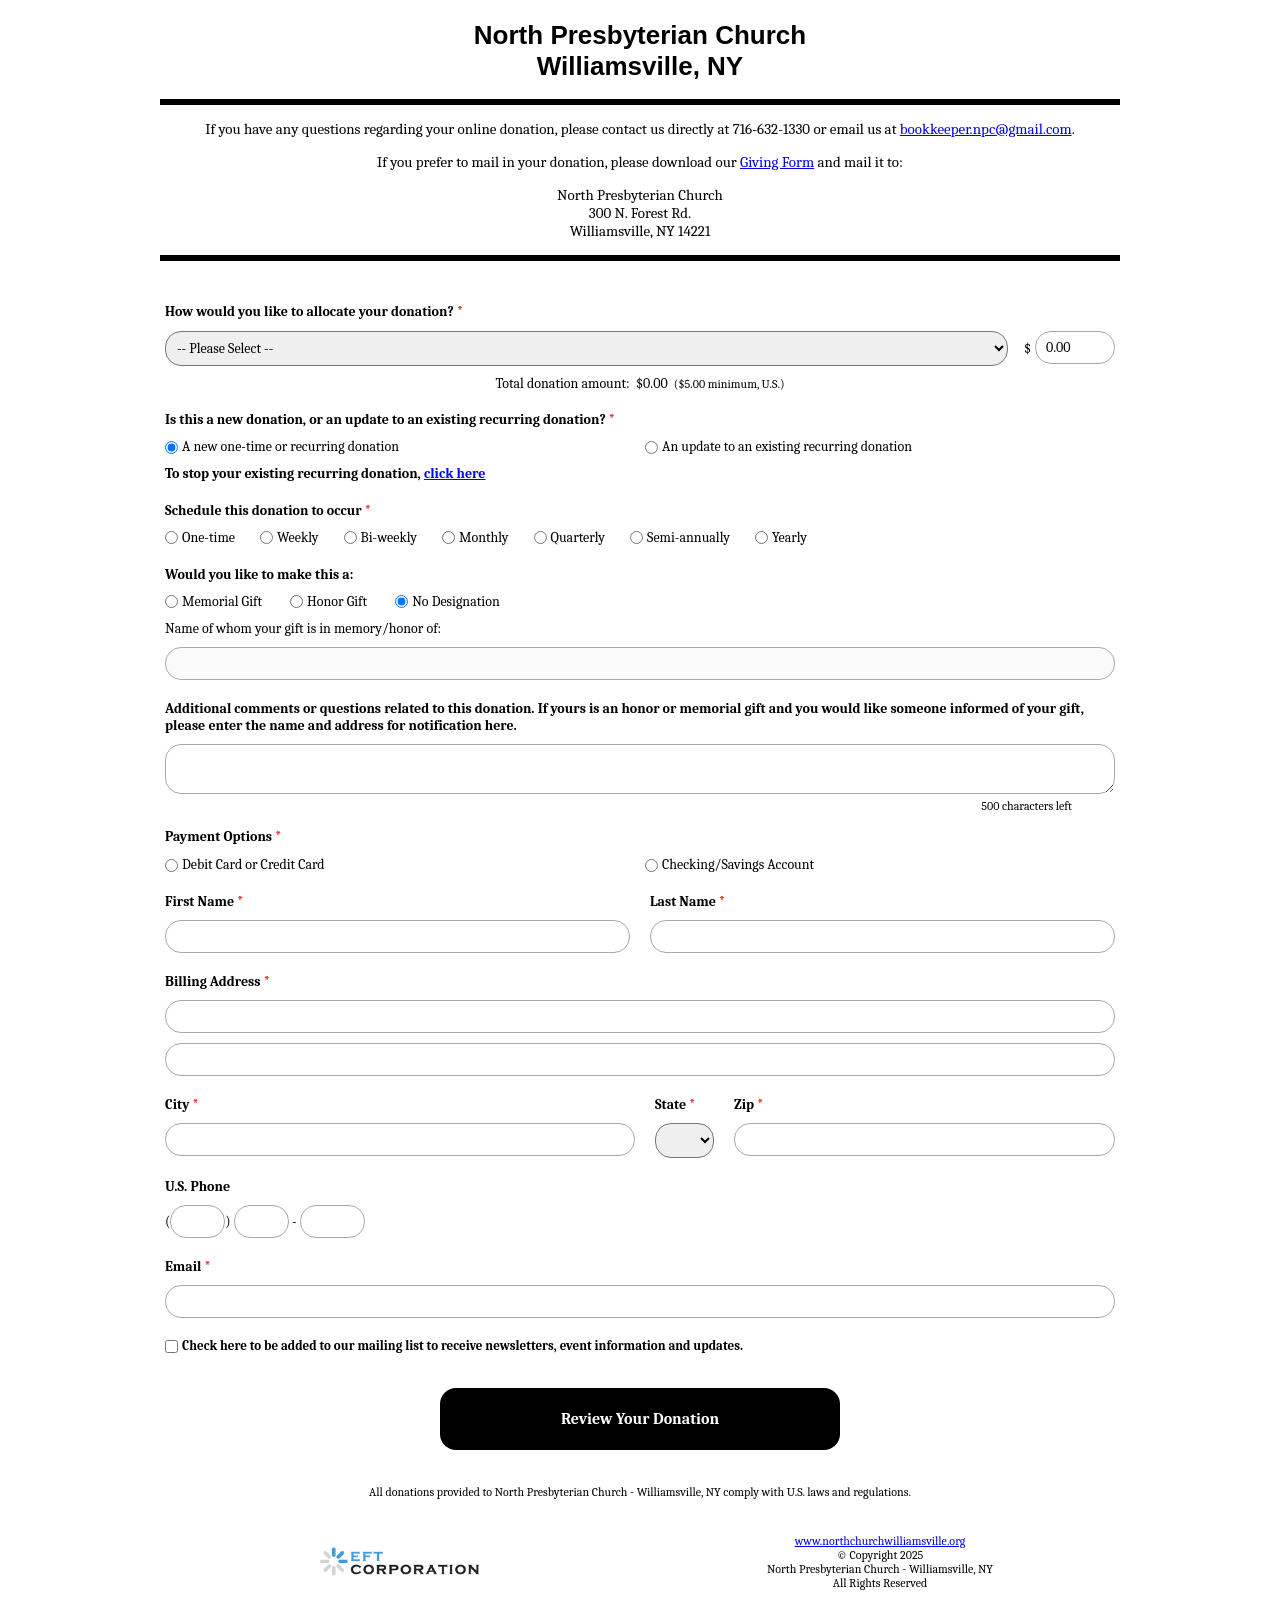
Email (188, 1266)
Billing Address (217, 981)
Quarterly (570, 537)
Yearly (781, 537)
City (182, 1104)
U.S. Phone (197, 1186)
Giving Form (777, 162)
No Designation (447, 601)
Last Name (687, 901)
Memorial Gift (213, 601)
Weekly (289, 537)
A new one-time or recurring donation (282, 446)
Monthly (475, 537)
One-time (200, 537)
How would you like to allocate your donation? (314, 311)
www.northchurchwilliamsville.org (880, 1541)
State (675, 1104)
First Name (204, 901)
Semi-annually (680, 537)
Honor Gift (328, 601)
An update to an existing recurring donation (778, 446)
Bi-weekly (380, 537)
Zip (749, 1104)
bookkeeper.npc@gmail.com (986, 129)
